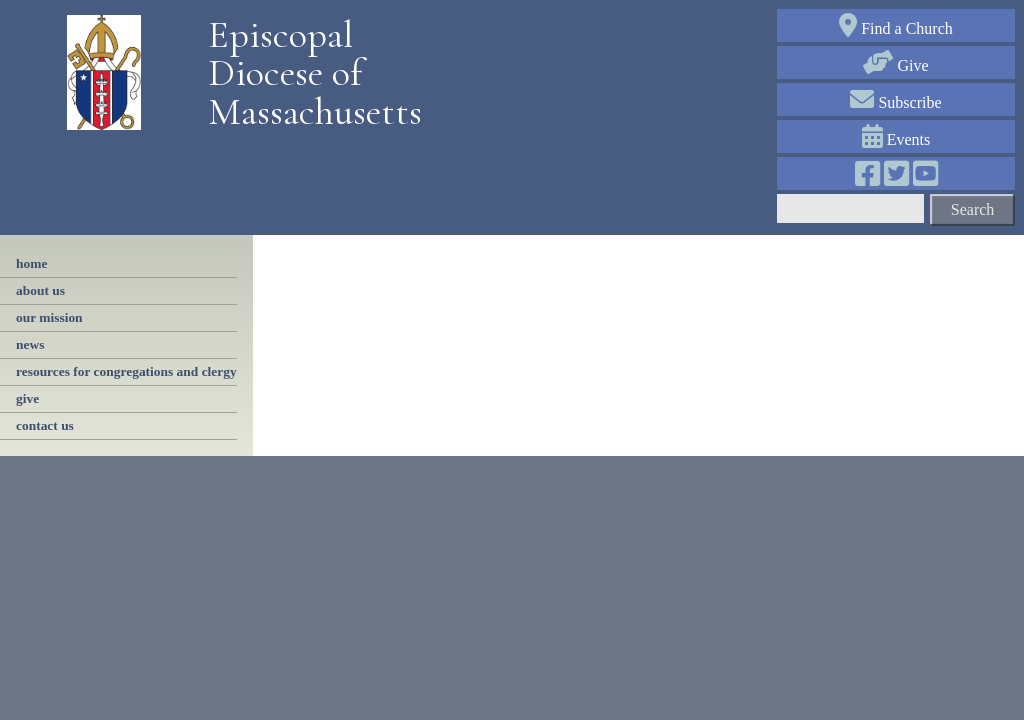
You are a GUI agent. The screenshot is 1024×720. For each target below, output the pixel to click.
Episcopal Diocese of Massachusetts (308, 73)
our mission (49, 317)
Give (895, 65)
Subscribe (895, 102)
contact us (45, 425)
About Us (40, 290)
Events (896, 139)
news (30, 344)
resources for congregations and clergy (126, 371)
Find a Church (896, 28)
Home (31, 263)
